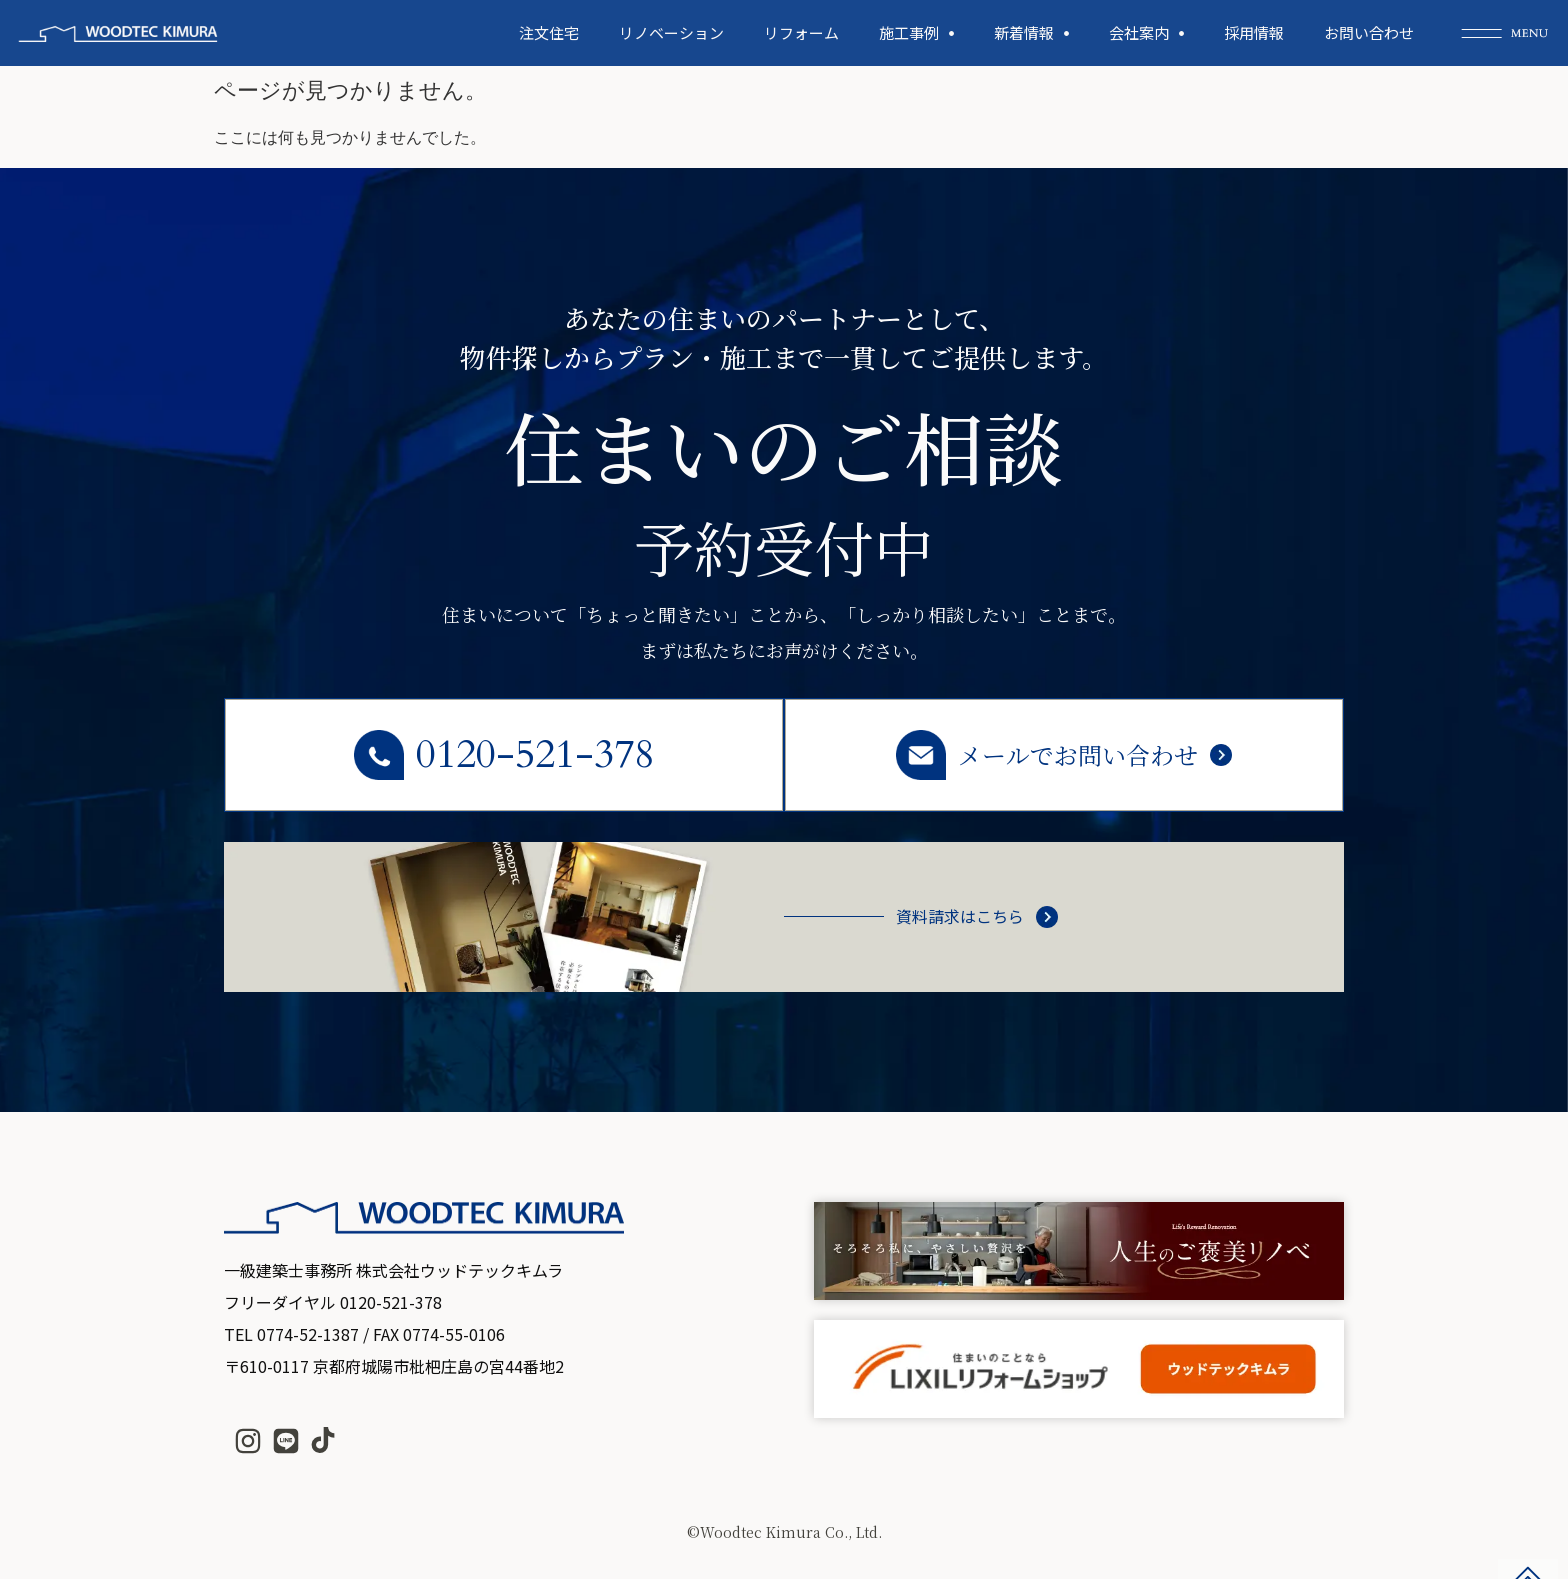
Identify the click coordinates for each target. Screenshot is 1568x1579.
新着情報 (1031, 33)
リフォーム (801, 32)
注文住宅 (549, 32)
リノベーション (671, 32)
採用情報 (1254, 32)
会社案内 (1146, 33)
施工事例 (916, 33)
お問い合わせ (1369, 32)
